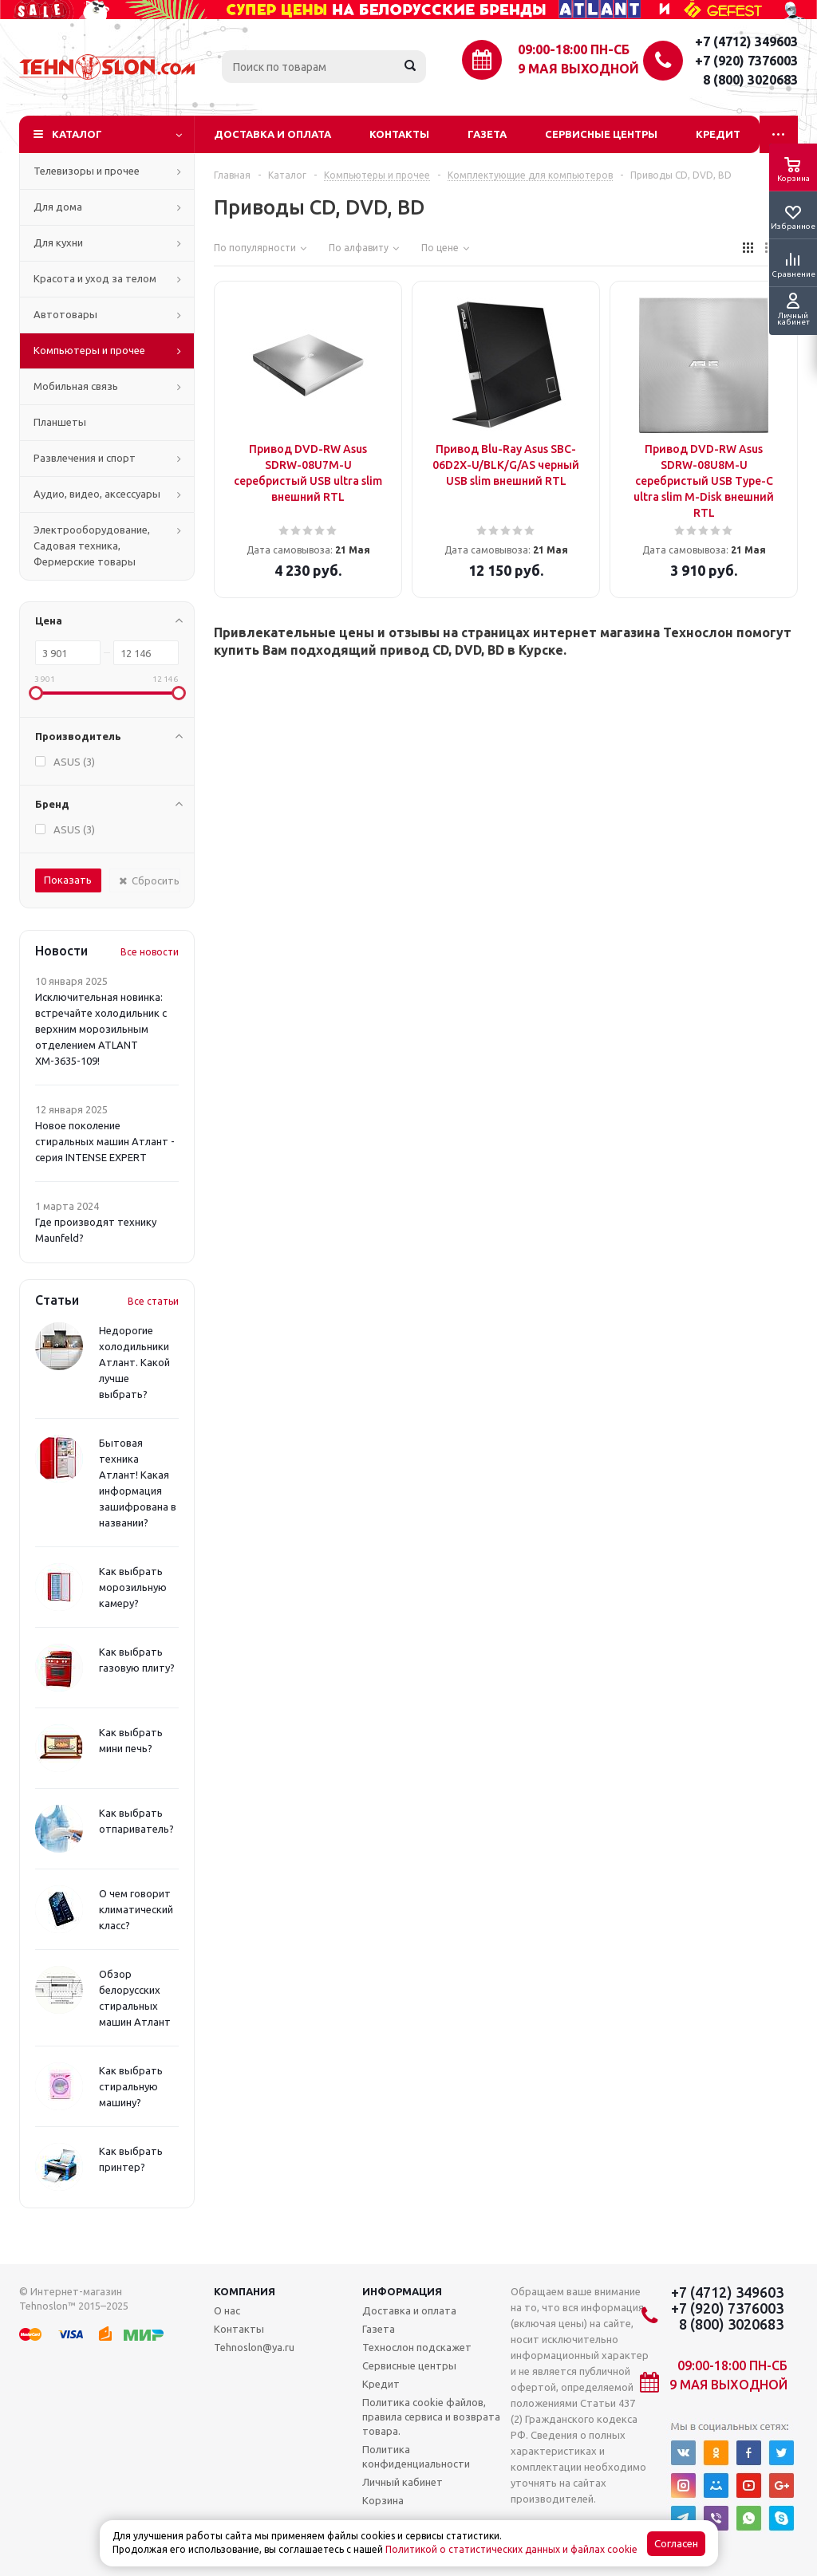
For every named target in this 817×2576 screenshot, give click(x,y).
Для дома (58, 206)
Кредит (718, 134)
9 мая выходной (578, 68)
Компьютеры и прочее (89, 350)
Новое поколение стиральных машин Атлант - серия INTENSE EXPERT (105, 1141)
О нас (227, 2310)
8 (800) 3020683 (750, 80)
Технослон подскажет (417, 2347)
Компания (244, 2291)
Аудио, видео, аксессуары (97, 493)
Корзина (383, 2500)
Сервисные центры (601, 134)
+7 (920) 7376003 (746, 60)
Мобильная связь (76, 386)
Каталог (77, 134)
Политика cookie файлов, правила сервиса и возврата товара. (431, 2416)
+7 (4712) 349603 (746, 41)
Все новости (149, 952)
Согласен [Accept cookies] (676, 2544)
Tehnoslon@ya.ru (254, 2347)
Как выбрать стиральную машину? (131, 2086)
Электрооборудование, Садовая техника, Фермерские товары (92, 545)
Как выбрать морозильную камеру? (133, 1587)
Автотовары (65, 314)
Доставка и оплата (272, 134)
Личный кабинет (402, 2481)
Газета (487, 134)
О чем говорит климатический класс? (136, 1909)
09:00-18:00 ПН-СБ (574, 49)
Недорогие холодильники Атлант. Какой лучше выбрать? (134, 1362)
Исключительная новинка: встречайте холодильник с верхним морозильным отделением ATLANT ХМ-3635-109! (101, 1028)
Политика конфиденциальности (416, 2456)
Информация (402, 2291)
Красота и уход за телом (95, 278)
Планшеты (60, 421)
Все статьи (153, 1301)
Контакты (399, 134)
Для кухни (58, 242)
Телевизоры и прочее (87, 170)
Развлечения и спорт (85, 457)
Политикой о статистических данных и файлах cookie (511, 2549)
